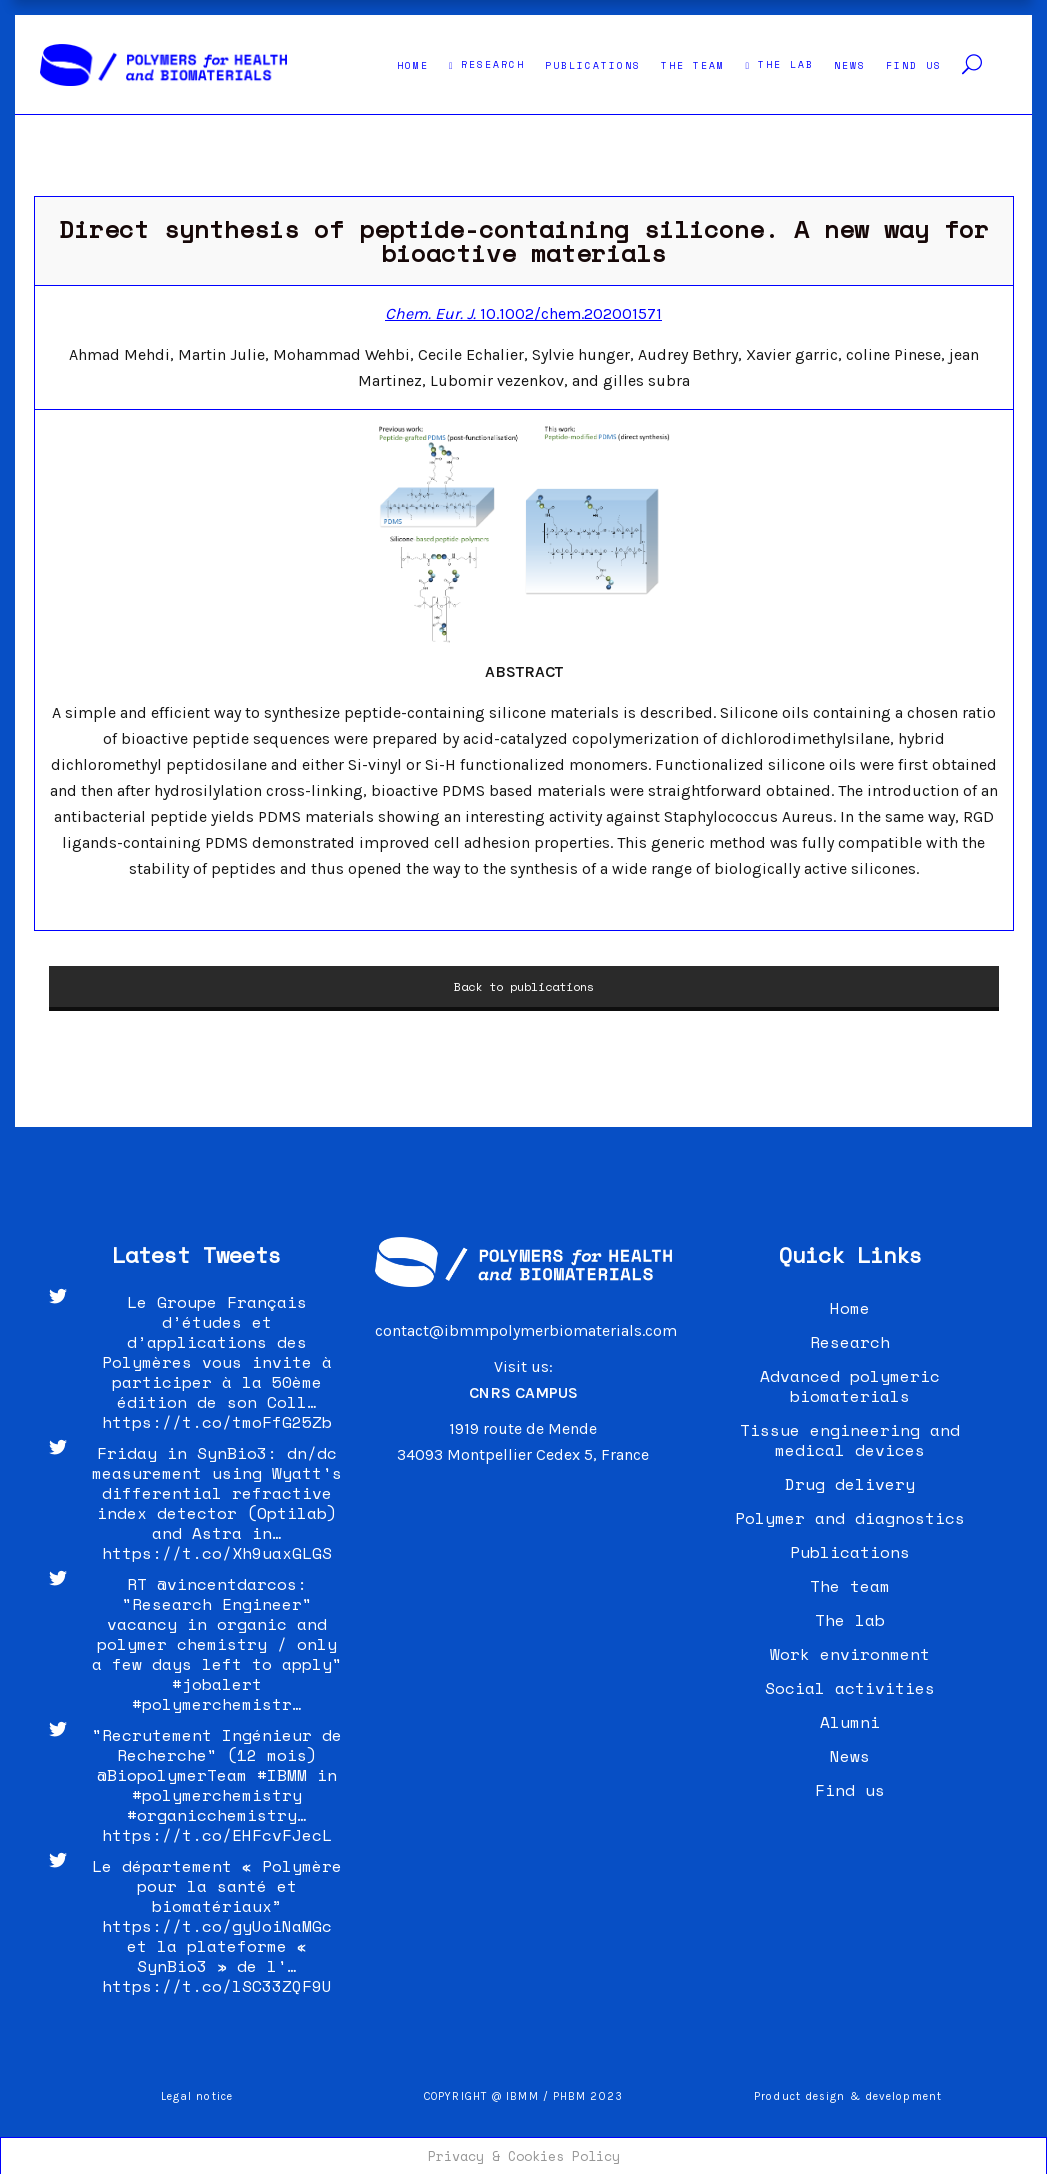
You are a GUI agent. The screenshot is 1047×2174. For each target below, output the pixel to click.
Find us (850, 1790)
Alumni (850, 1722)
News (850, 1756)
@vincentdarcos (227, 1584)
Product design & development (850, 2096)
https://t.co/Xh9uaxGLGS (217, 1553)
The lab (850, 1620)
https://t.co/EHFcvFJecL (217, 1835)
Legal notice (197, 2096)
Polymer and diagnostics (850, 1518)
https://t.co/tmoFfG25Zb (217, 1422)
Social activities (850, 1688)
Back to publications (524, 986)
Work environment (850, 1654)
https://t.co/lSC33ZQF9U (217, 1986)
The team (850, 1586)
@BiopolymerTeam (172, 1775)
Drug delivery (850, 1484)
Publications (850, 1552)
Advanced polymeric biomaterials (850, 1386)
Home (850, 1308)
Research (850, 1342)
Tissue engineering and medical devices (850, 1440)
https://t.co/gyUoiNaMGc (217, 1926)
